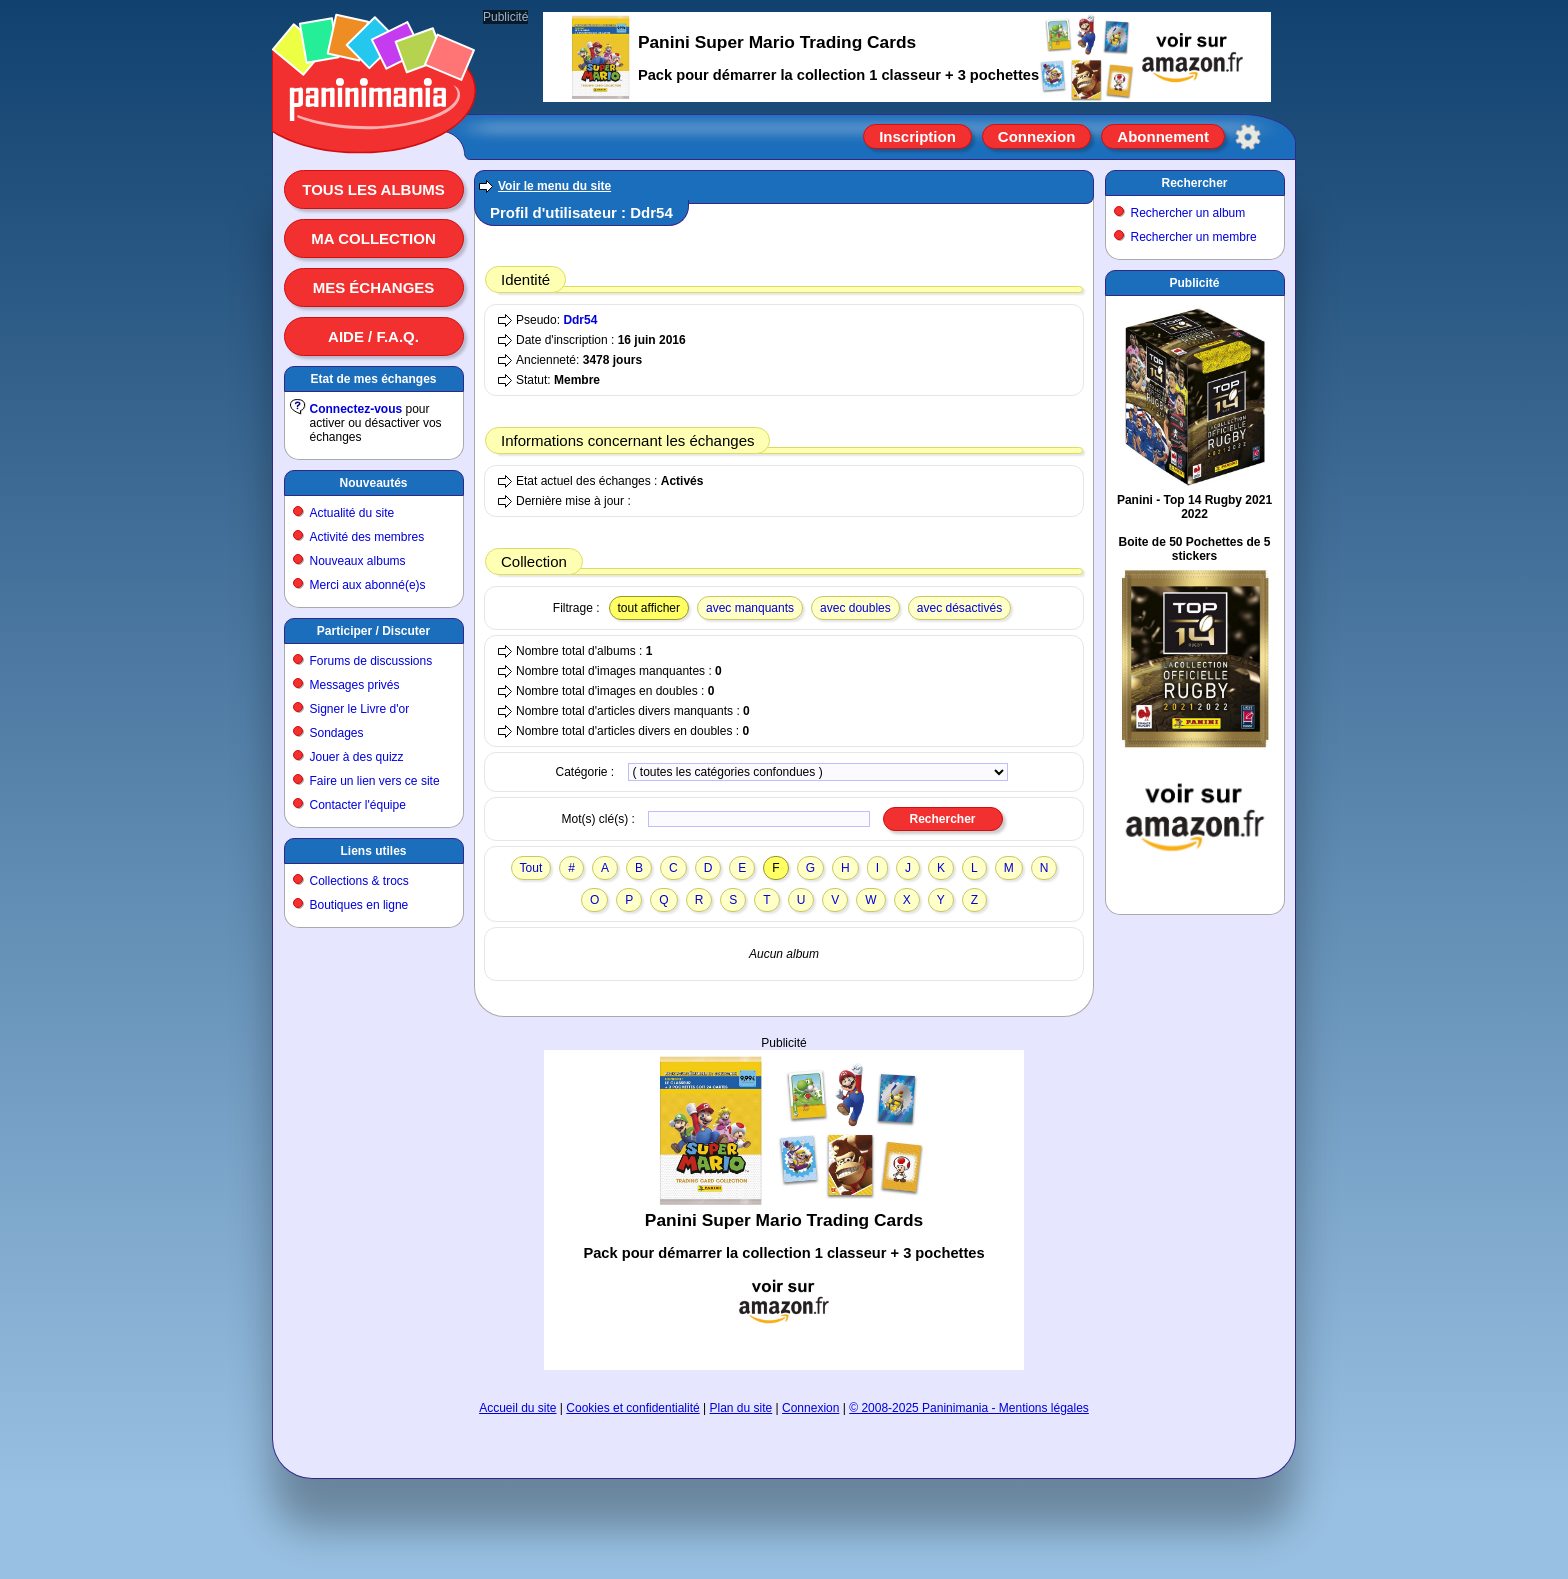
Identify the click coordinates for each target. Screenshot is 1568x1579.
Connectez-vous (356, 409)
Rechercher (1194, 183)
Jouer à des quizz (357, 757)
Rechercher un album (1188, 213)
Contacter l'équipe (358, 805)
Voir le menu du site (554, 186)
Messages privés (355, 685)
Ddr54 (580, 320)
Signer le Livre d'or (360, 709)
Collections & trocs (359, 881)
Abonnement (1163, 136)
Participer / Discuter (373, 631)
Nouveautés (373, 483)
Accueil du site (517, 1408)
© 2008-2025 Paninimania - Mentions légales (969, 1408)
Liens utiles (373, 851)
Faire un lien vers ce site (375, 781)
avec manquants (750, 608)
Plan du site (741, 1408)
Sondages (337, 733)
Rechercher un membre (1194, 237)
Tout (531, 868)
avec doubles (855, 608)
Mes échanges (374, 287)
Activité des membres (367, 537)
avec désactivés (959, 608)
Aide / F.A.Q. (373, 336)
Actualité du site (352, 513)
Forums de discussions (371, 661)
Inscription (917, 136)
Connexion (1037, 136)
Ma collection (373, 238)
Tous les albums (373, 189)
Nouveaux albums (358, 561)
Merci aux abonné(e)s (368, 585)
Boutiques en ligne (359, 905)
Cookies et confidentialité (632, 1408)
